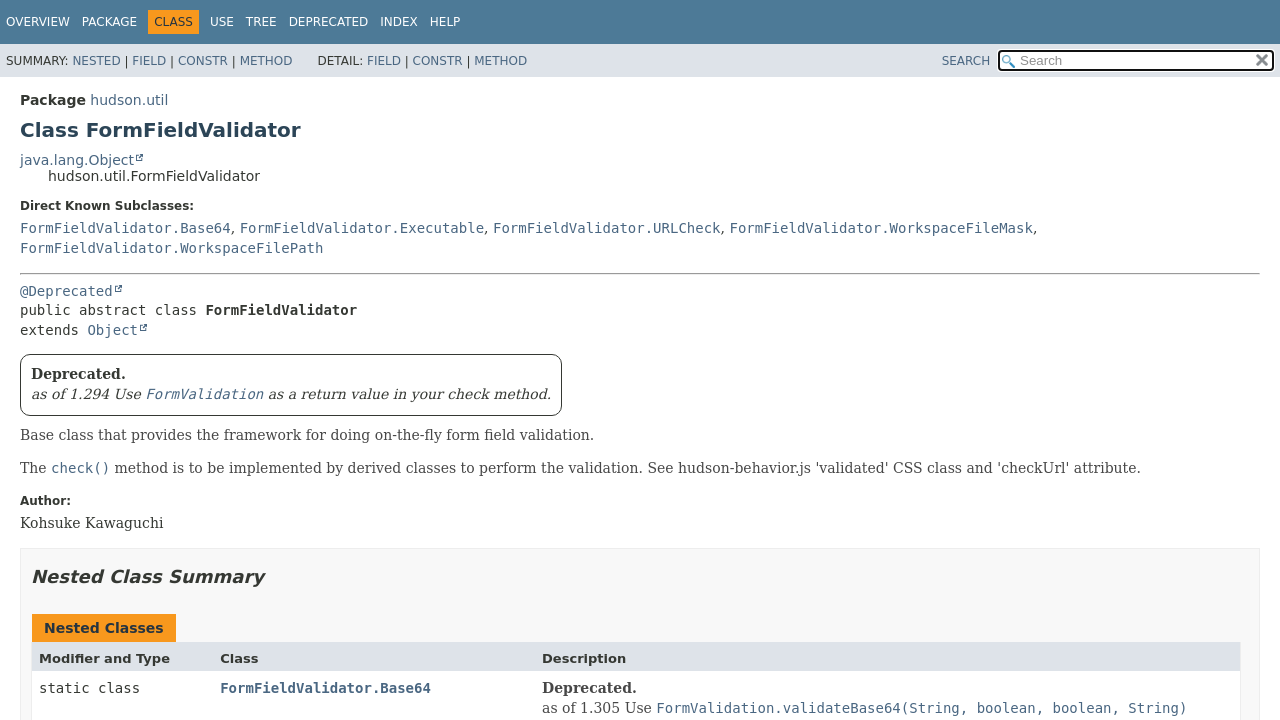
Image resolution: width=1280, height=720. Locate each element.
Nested (96, 61)
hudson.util (129, 100)
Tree (261, 22)
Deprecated (329, 22)
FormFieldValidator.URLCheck (607, 228)
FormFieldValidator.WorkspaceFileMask (880, 228)
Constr (203, 61)
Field (149, 61)
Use (222, 22)
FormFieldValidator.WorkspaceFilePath (171, 248)
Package (109, 22)
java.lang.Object (77, 160)
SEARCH (966, 61)
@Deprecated (66, 291)
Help (445, 22)
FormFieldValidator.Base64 (125, 228)
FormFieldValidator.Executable (362, 228)
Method (266, 61)
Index (399, 22)
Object (112, 330)
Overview (38, 22)
